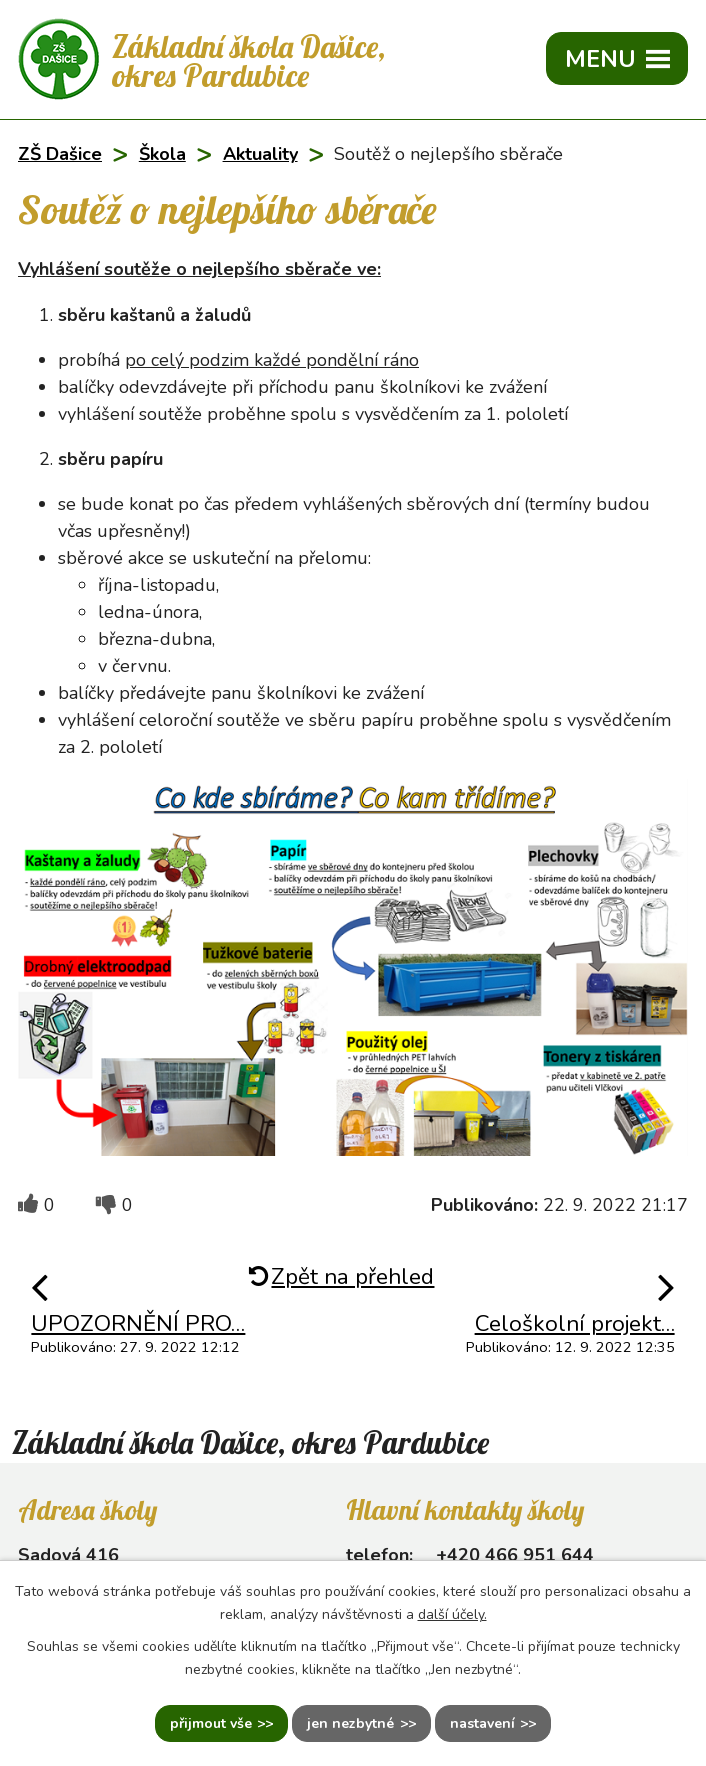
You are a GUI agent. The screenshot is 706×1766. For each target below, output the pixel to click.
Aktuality (260, 154)
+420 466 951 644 (515, 1555)
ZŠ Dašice (60, 154)
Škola (162, 154)
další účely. (452, 1614)
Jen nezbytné (350, 1723)
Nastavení (482, 1723)
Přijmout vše (211, 1723)
